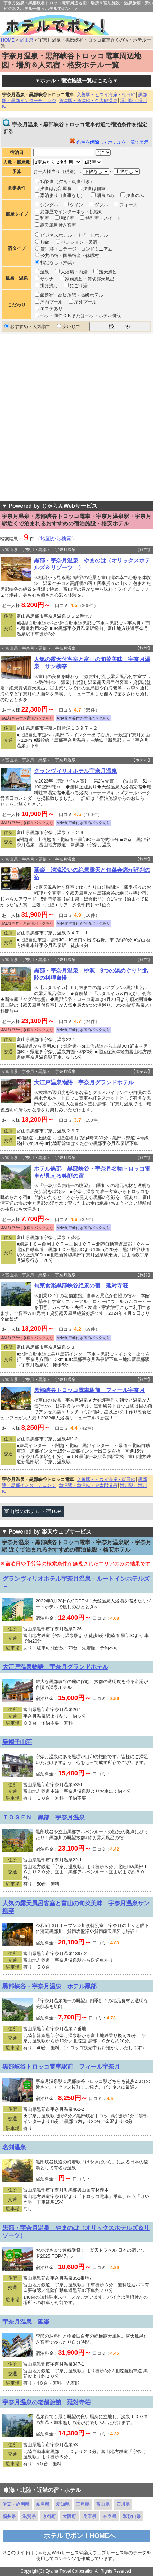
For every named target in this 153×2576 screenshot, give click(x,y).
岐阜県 (43, 2504)
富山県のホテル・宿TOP (32, 1511)
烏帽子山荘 (17, 1741)
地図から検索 (56, 538)
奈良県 (109, 2516)
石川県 (123, 2504)
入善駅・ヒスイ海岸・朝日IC (106, 94)
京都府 (49, 2516)
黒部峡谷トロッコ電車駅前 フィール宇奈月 (89, 1390)
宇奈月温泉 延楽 (26, 2321)
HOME (8, 40)
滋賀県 (29, 2516)
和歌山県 (132, 2516)
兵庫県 (89, 2516)
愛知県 (63, 2504)
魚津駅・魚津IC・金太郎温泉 (88, 100)
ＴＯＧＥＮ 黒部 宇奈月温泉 (43, 1817)
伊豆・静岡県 (15, 2504)
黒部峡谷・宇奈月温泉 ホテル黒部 (49, 1986)
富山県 (26, 40)
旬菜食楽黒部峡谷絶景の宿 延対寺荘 (81, 1286)
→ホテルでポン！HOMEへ (76, 2535)
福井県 (9, 2516)
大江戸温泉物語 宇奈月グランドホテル (84, 1082)
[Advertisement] (76, 417)
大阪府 (69, 2516)
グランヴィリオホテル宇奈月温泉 (75, 771)
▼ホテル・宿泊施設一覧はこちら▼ (76, 80)
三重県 (83, 2504)
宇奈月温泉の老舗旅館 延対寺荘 (46, 2402)
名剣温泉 (14, 2147)
